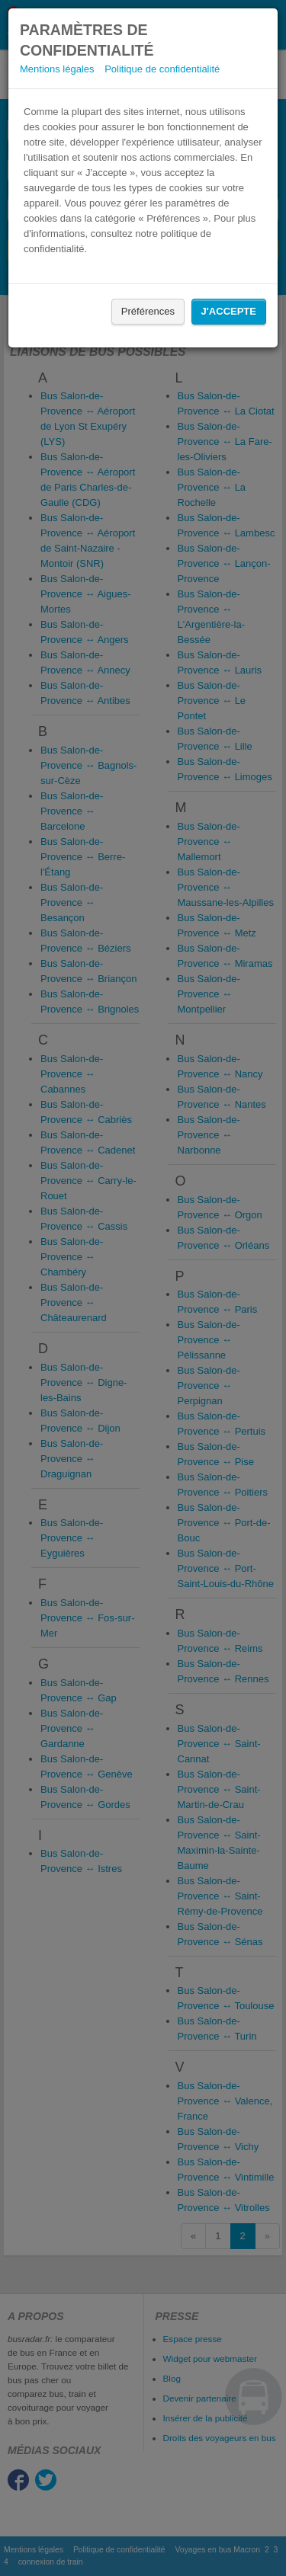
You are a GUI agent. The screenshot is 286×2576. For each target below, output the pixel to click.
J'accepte (228, 311)
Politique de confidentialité (162, 69)
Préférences (148, 311)
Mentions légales (57, 69)
